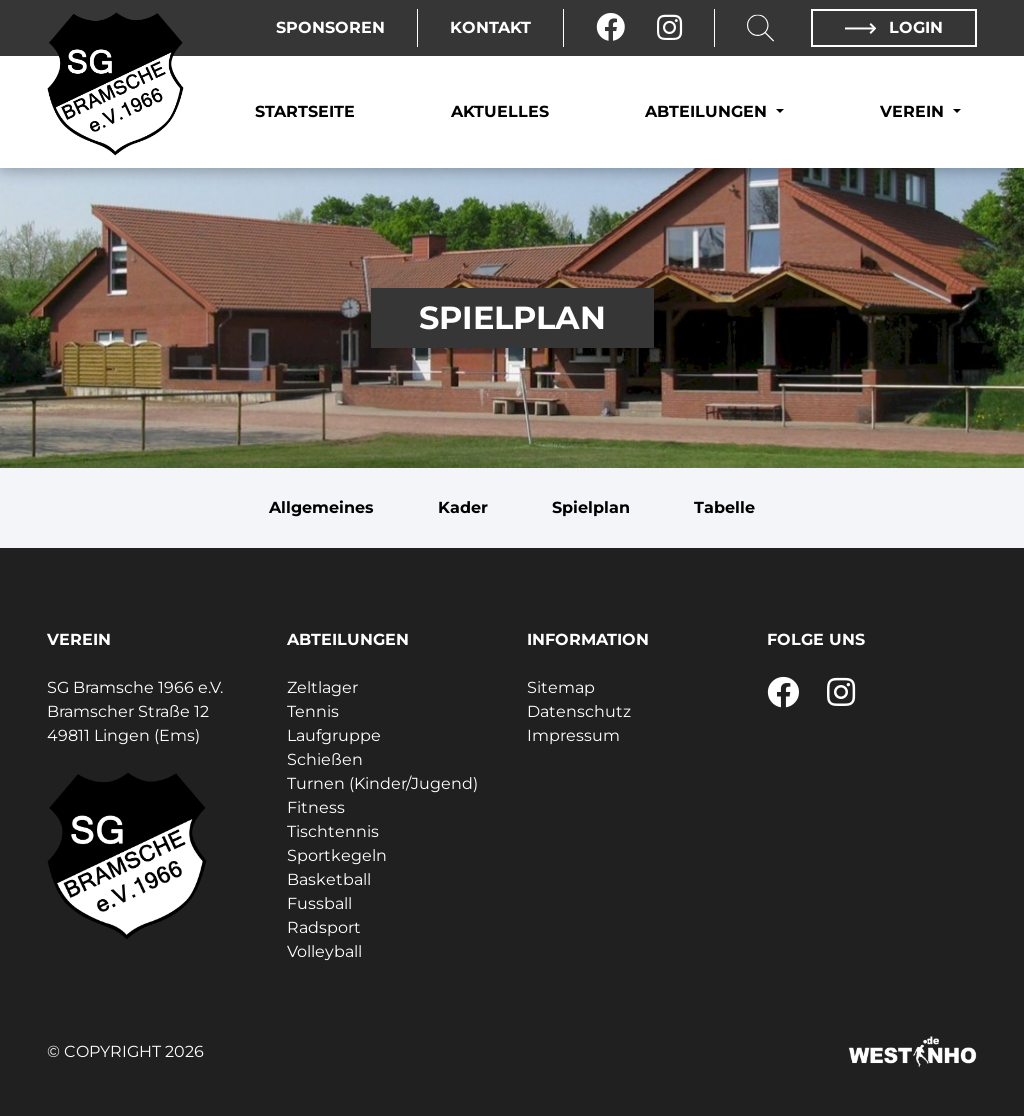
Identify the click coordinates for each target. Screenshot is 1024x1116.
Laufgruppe (334, 735)
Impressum (573, 735)
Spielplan (591, 507)
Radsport (324, 927)
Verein (914, 111)
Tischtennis (333, 831)
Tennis (313, 711)
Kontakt (490, 27)
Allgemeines (321, 507)
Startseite (305, 111)
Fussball (319, 903)
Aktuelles (500, 111)
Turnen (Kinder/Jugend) (382, 783)
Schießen (325, 759)
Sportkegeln (337, 855)
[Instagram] (669, 28)
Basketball (329, 879)
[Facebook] (610, 28)
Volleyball (324, 951)
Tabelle (724, 507)
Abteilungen (708, 111)
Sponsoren (330, 27)
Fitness (316, 807)
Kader (463, 507)
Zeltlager (322, 687)
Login (894, 27)
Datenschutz (579, 711)
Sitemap (561, 687)
